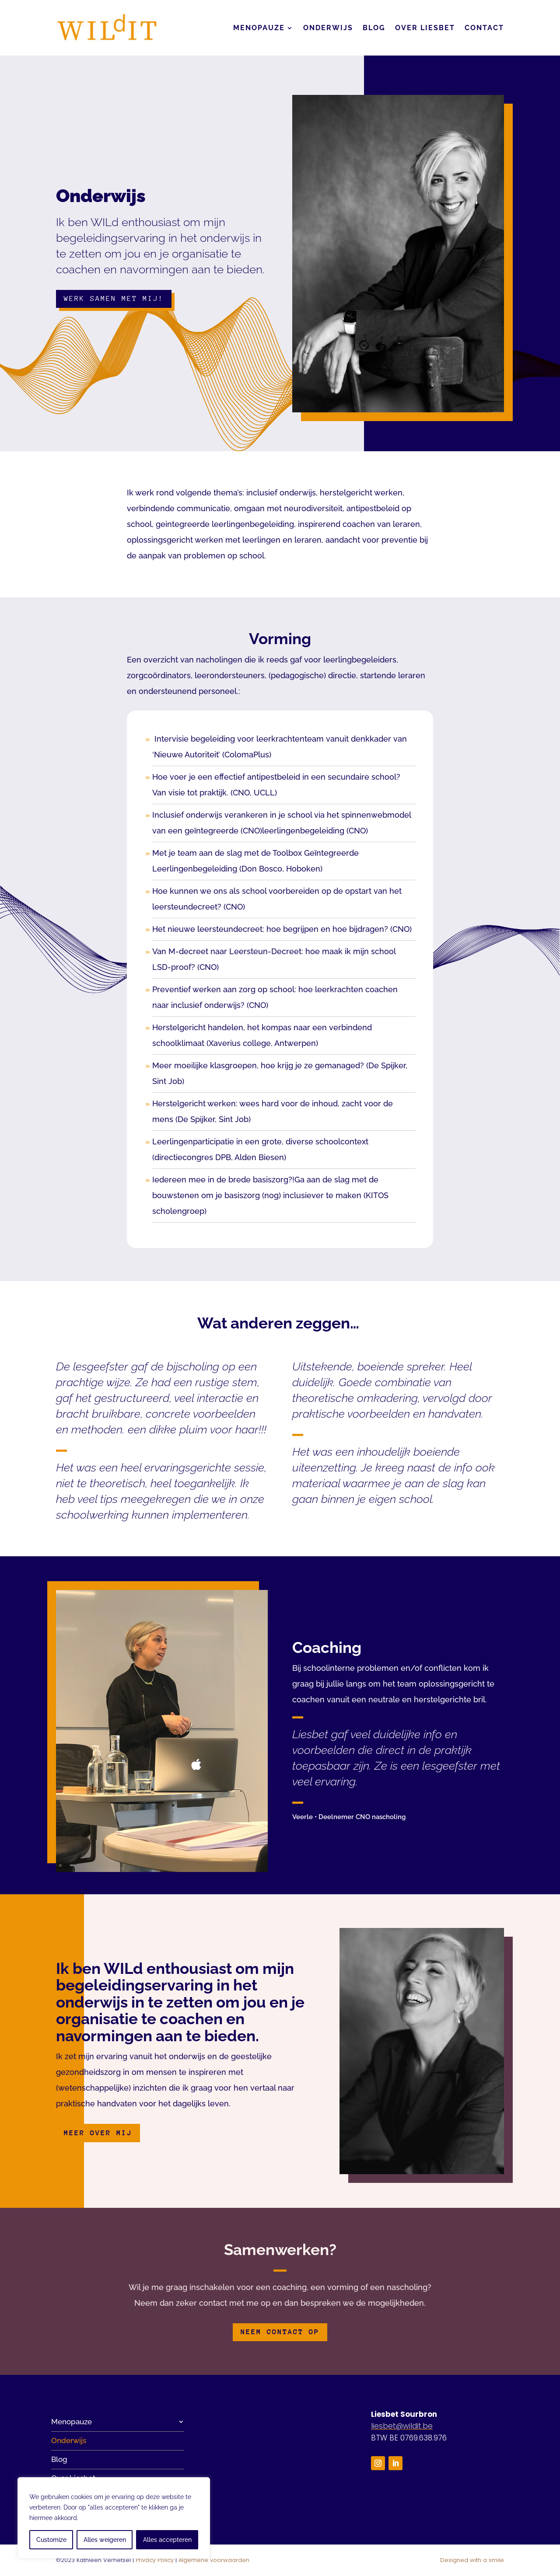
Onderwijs (328, 28)
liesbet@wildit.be (402, 2426)
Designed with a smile (472, 2560)
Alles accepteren (167, 2539)
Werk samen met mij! (114, 298)
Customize (51, 2539)
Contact (484, 28)
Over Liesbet (425, 28)
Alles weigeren (105, 2539)
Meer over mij (98, 2133)
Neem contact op (280, 2332)
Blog (374, 28)
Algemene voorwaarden (213, 2560)
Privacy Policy (155, 2560)
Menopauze (259, 28)
